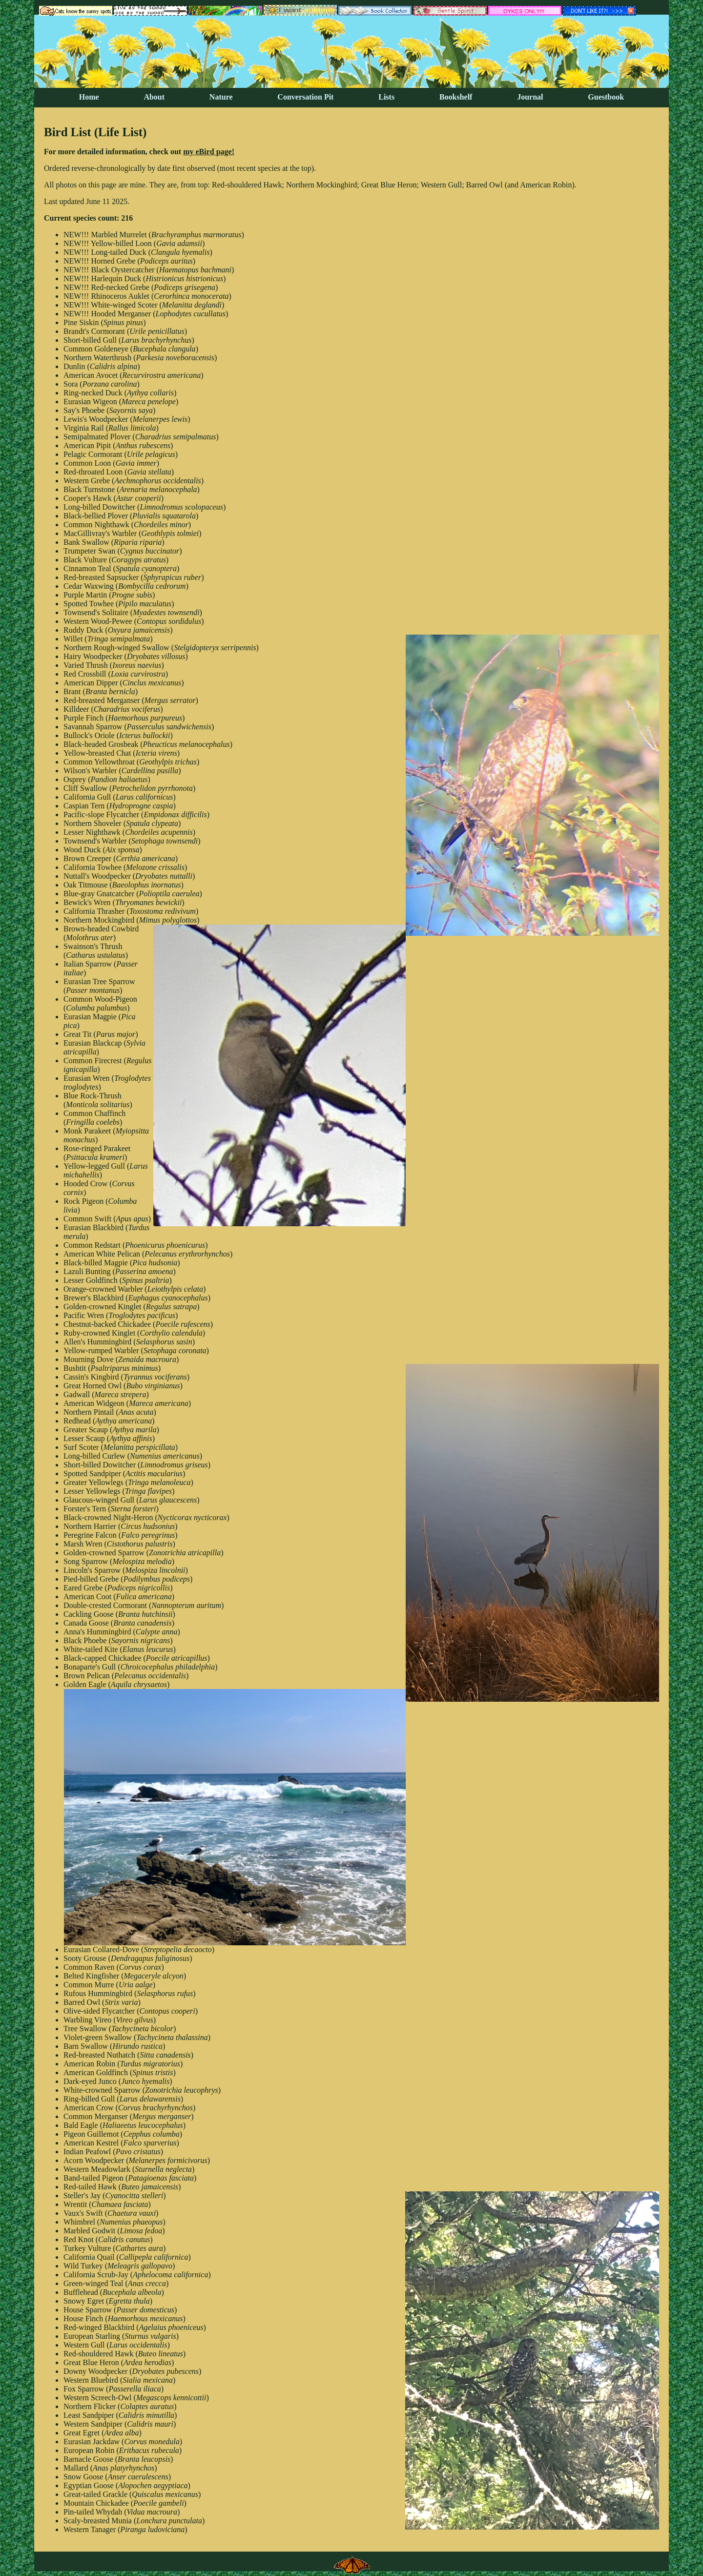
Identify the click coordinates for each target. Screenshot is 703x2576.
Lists (386, 97)
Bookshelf (456, 97)
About (154, 97)
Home (89, 97)
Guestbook (606, 97)
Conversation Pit (305, 97)
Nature (221, 97)
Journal (530, 97)
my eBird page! (208, 151)
